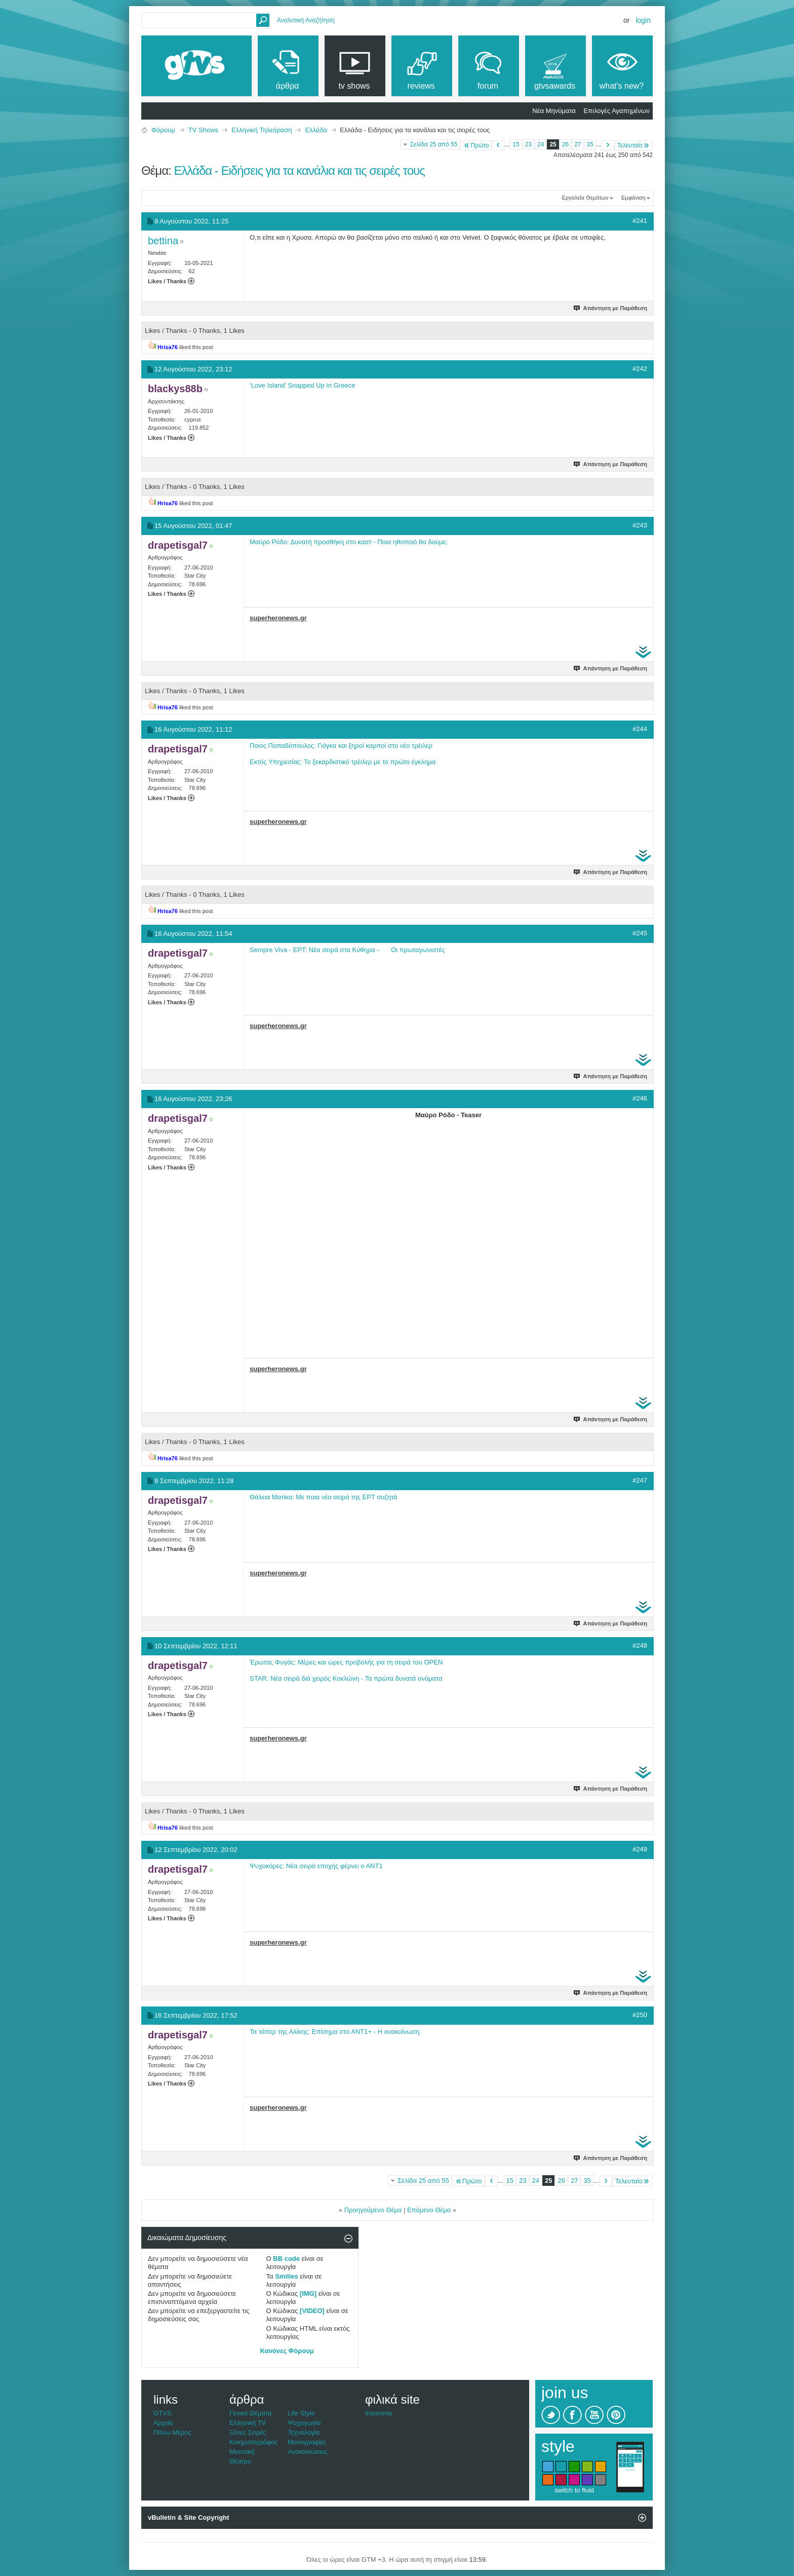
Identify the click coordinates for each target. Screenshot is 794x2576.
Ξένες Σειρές (247, 2432)
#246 (639, 1098)
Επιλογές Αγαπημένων (616, 111)
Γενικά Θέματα (250, 2413)
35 (590, 144)
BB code (286, 2258)
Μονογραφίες (307, 2442)
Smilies (286, 2276)
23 (528, 144)
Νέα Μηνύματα (553, 111)
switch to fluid (574, 2490)
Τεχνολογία (304, 2432)
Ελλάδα (316, 130)
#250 (639, 2015)
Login (643, 20)
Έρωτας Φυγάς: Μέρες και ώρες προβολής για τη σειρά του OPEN (346, 1662)
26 (565, 144)
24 (540, 144)
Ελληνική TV (247, 2423)
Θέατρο (240, 2461)
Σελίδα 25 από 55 (434, 144)
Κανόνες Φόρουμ (287, 2351)
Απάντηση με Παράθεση (611, 308)
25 (552, 144)
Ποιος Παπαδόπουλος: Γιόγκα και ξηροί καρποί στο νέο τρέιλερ (341, 745)
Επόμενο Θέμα (429, 2210)
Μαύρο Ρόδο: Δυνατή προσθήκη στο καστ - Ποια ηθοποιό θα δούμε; (349, 542)
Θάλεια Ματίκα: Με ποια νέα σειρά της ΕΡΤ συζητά (324, 1497)
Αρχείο (163, 2423)
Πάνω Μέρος (172, 2432)
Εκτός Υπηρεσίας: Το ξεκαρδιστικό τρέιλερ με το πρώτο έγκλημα (342, 762)
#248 (639, 1645)
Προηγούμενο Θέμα (373, 2210)
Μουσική (242, 2451)
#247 (639, 1480)
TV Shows (203, 130)
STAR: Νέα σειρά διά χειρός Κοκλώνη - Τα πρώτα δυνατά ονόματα (346, 1678)
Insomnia (378, 2413)
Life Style (301, 2413)
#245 (639, 933)
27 (577, 144)
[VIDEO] (312, 2311)
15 (515, 144)
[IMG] (308, 2293)
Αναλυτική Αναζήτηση (306, 20)
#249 (639, 1849)
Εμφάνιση (633, 198)
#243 (639, 525)
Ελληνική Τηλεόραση (261, 130)
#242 (639, 368)
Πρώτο (476, 145)
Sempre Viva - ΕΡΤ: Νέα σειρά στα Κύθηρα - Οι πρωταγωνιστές (347, 950)
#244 (639, 729)
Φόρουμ (163, 130)
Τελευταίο (633, 145)
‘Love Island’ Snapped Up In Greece (302, 385)
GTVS (162, 2413)
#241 (639, 220)
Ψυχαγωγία (304, 2423)
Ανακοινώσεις (308, 2451)
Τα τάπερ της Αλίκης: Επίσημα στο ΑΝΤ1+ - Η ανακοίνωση (334, 2031)
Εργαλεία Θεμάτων (585, 198)
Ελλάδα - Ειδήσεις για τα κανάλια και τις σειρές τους (299, 170)
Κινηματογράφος (253, 2442)
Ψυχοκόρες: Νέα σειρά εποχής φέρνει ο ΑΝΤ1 (316, 1866)
